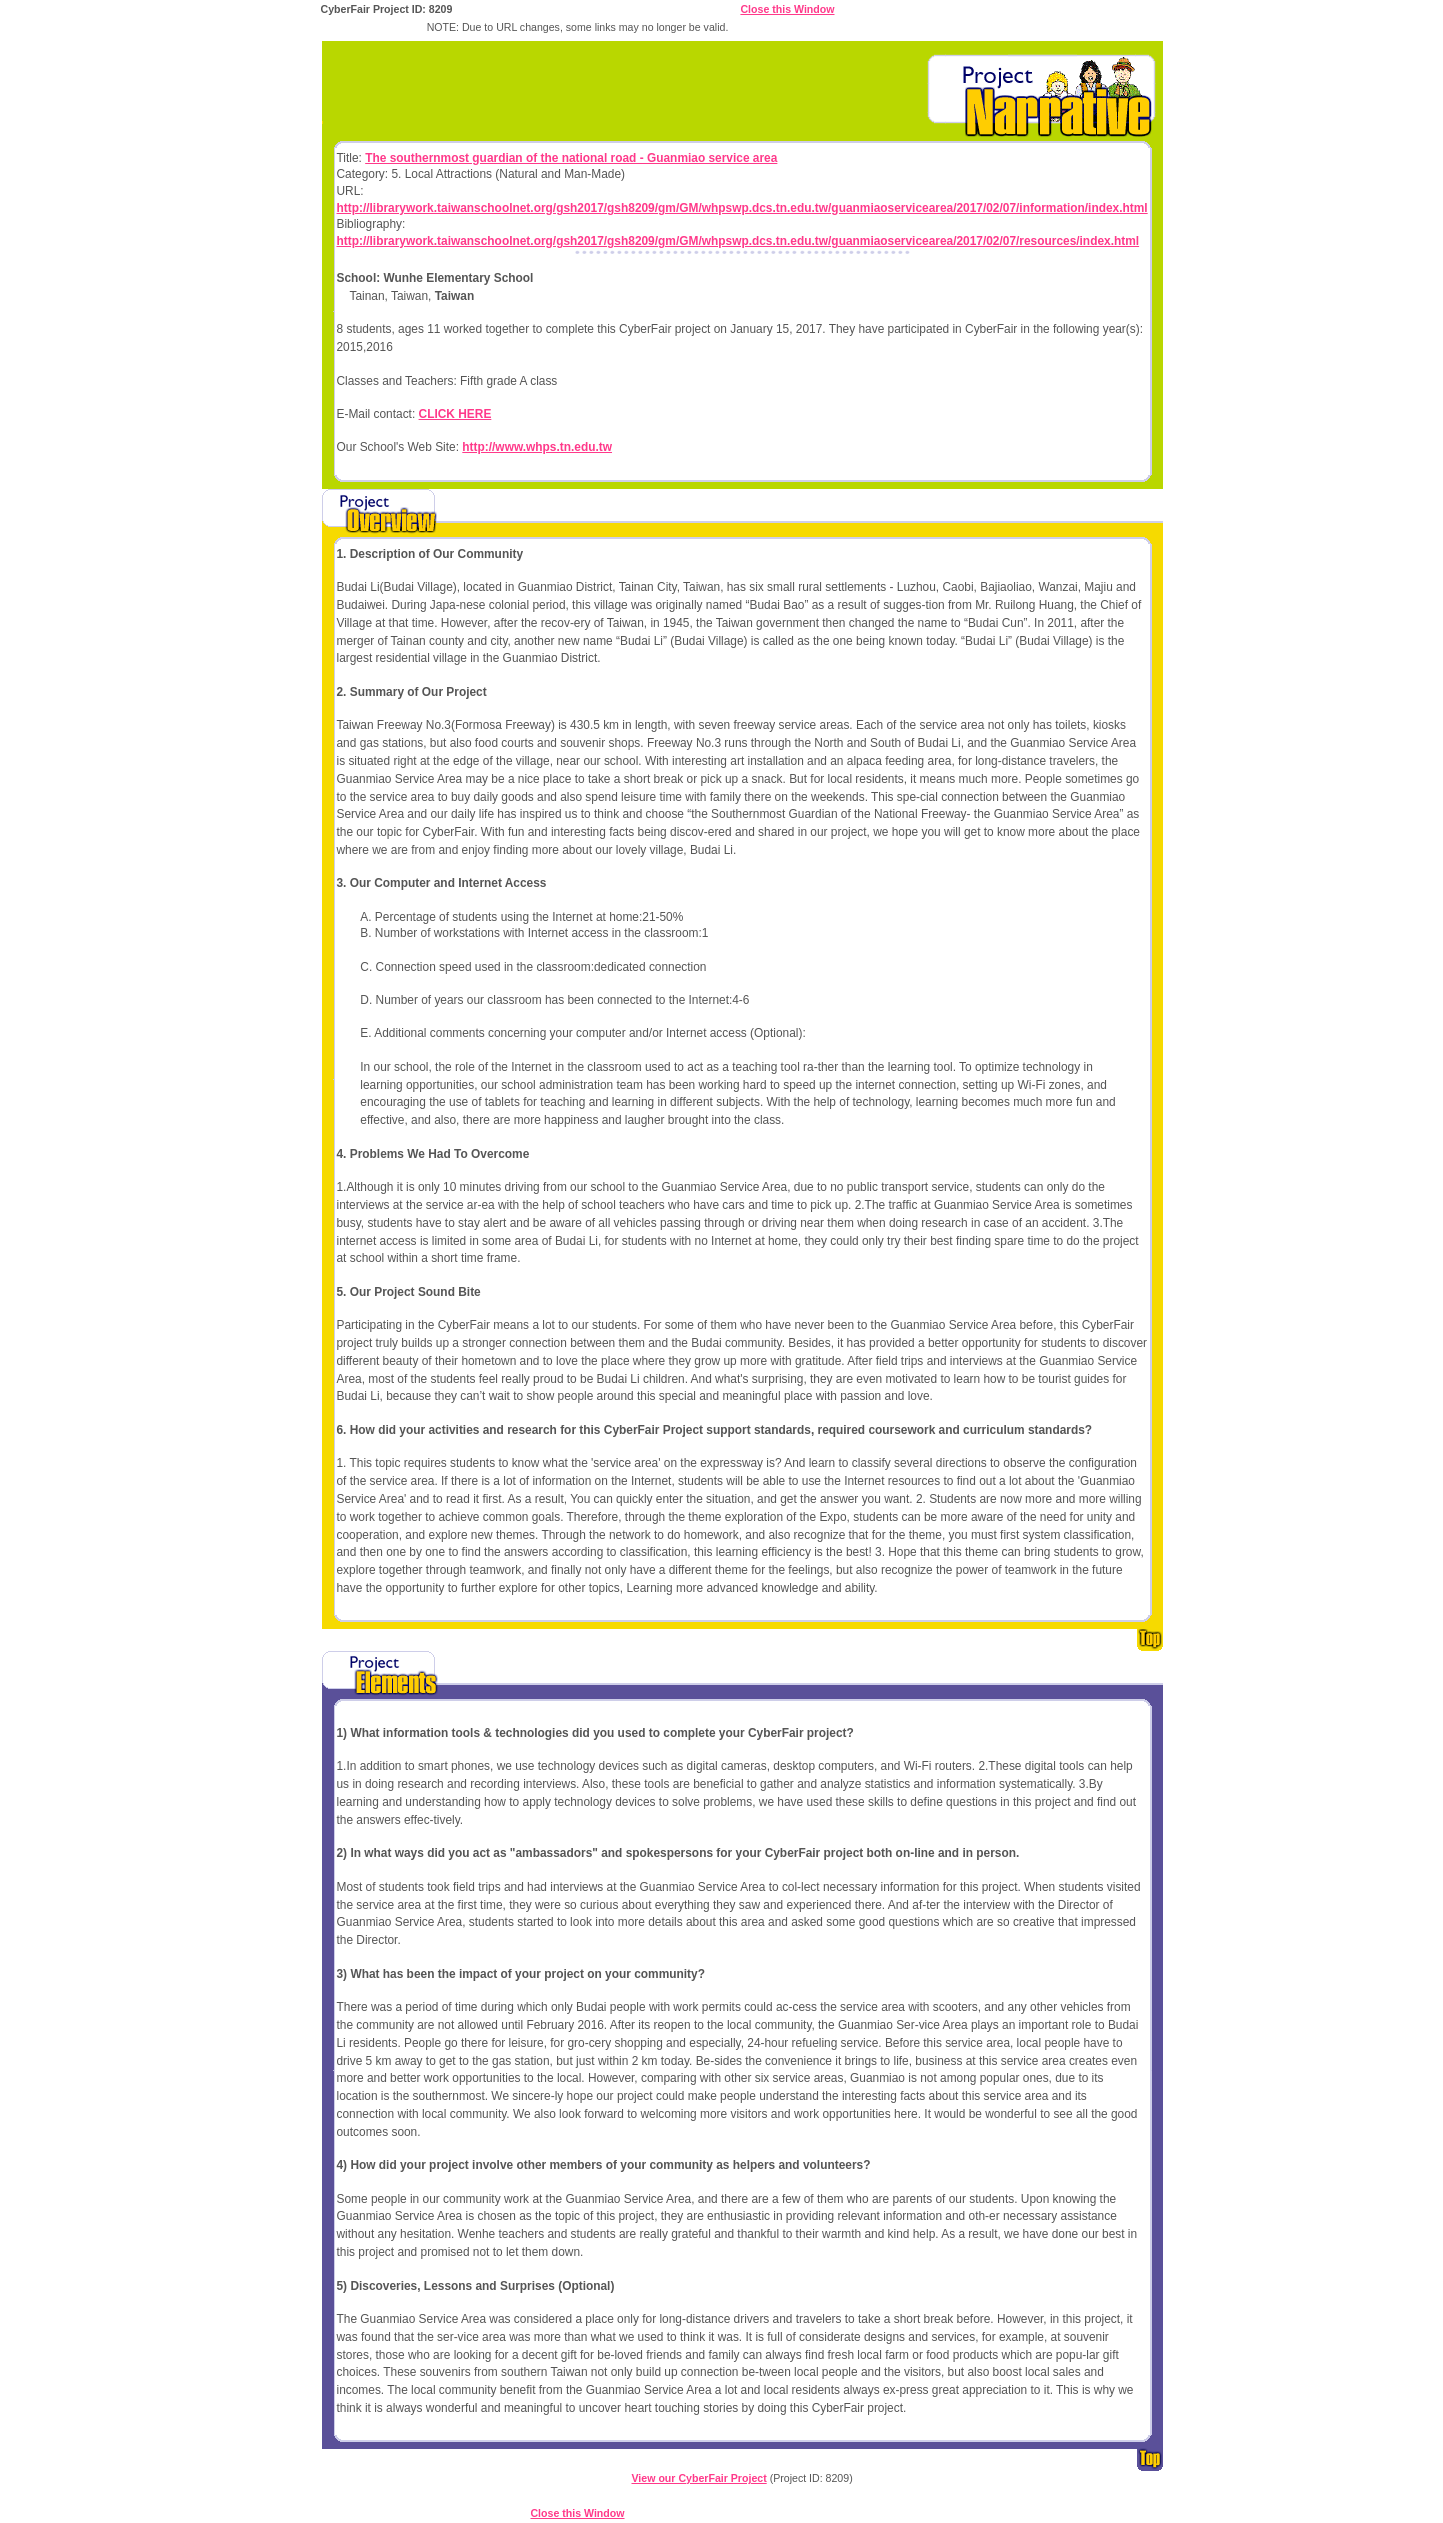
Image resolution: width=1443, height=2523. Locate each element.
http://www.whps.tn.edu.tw (537, 447)
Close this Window (787, 9)
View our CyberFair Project (698, 2478)
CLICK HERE (455, 414)
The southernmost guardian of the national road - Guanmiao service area (571, 158)
